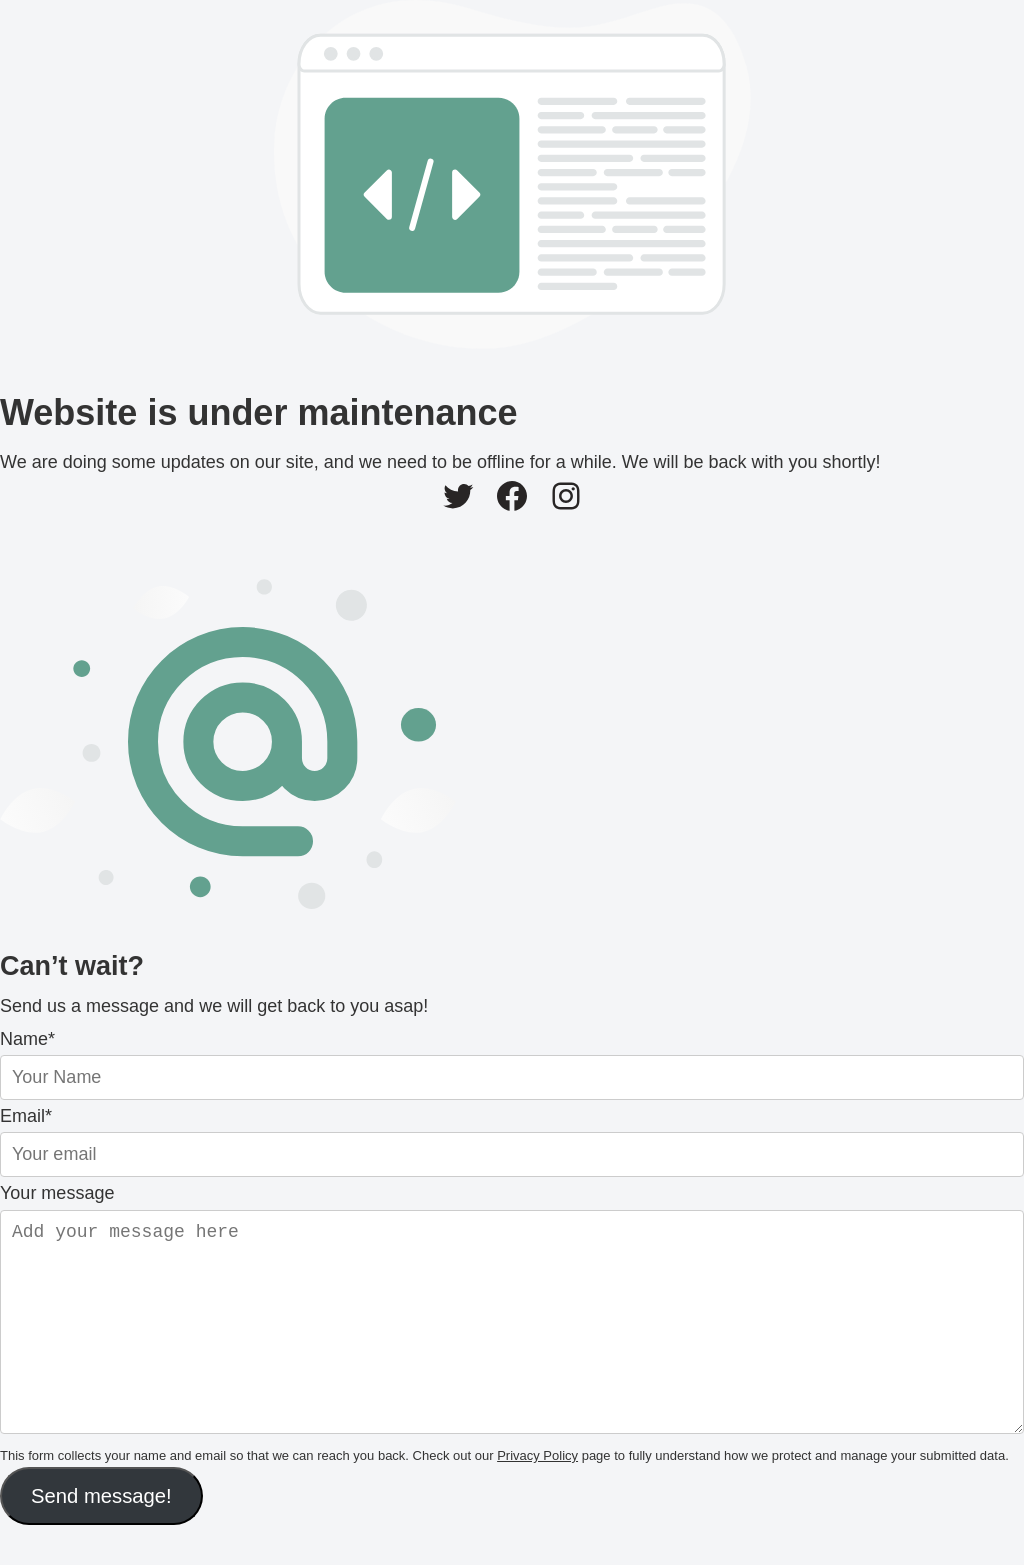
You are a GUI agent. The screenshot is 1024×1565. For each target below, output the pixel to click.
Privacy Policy (537, 1495)
